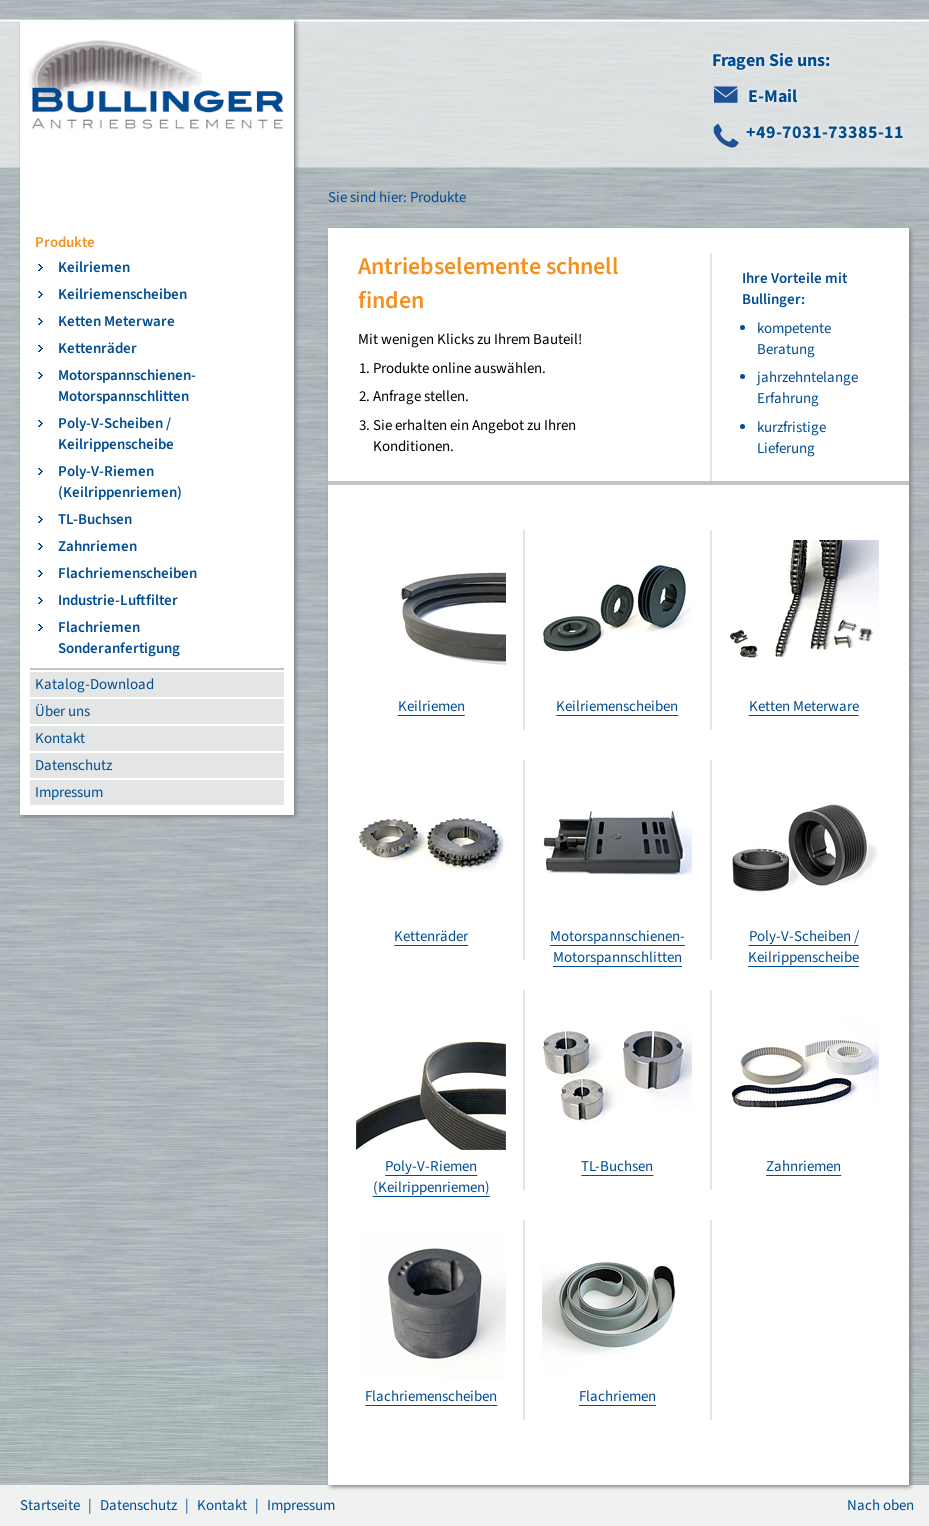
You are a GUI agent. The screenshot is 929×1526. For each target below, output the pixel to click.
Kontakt (60, 738)
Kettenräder (97, 348)
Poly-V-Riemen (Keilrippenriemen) (120, 482)
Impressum (69, 792)
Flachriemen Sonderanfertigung (119, 638)
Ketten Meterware (116, 321)
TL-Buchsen (95, 519)
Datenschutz (73, 765)
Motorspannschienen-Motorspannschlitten (127, 386)
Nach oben (880, 1505)
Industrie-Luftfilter (118, 600)
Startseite (50, 1505)
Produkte (65, 242)
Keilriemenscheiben (122, 294)
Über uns (62, 711)
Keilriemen (94, 267)
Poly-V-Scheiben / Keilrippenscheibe (116, 434)
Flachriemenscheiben (127, 573)
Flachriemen (617, 1396)
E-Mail (772, 96)
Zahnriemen (97, 546)
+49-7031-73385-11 (825, 132)
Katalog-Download (94, 684)
